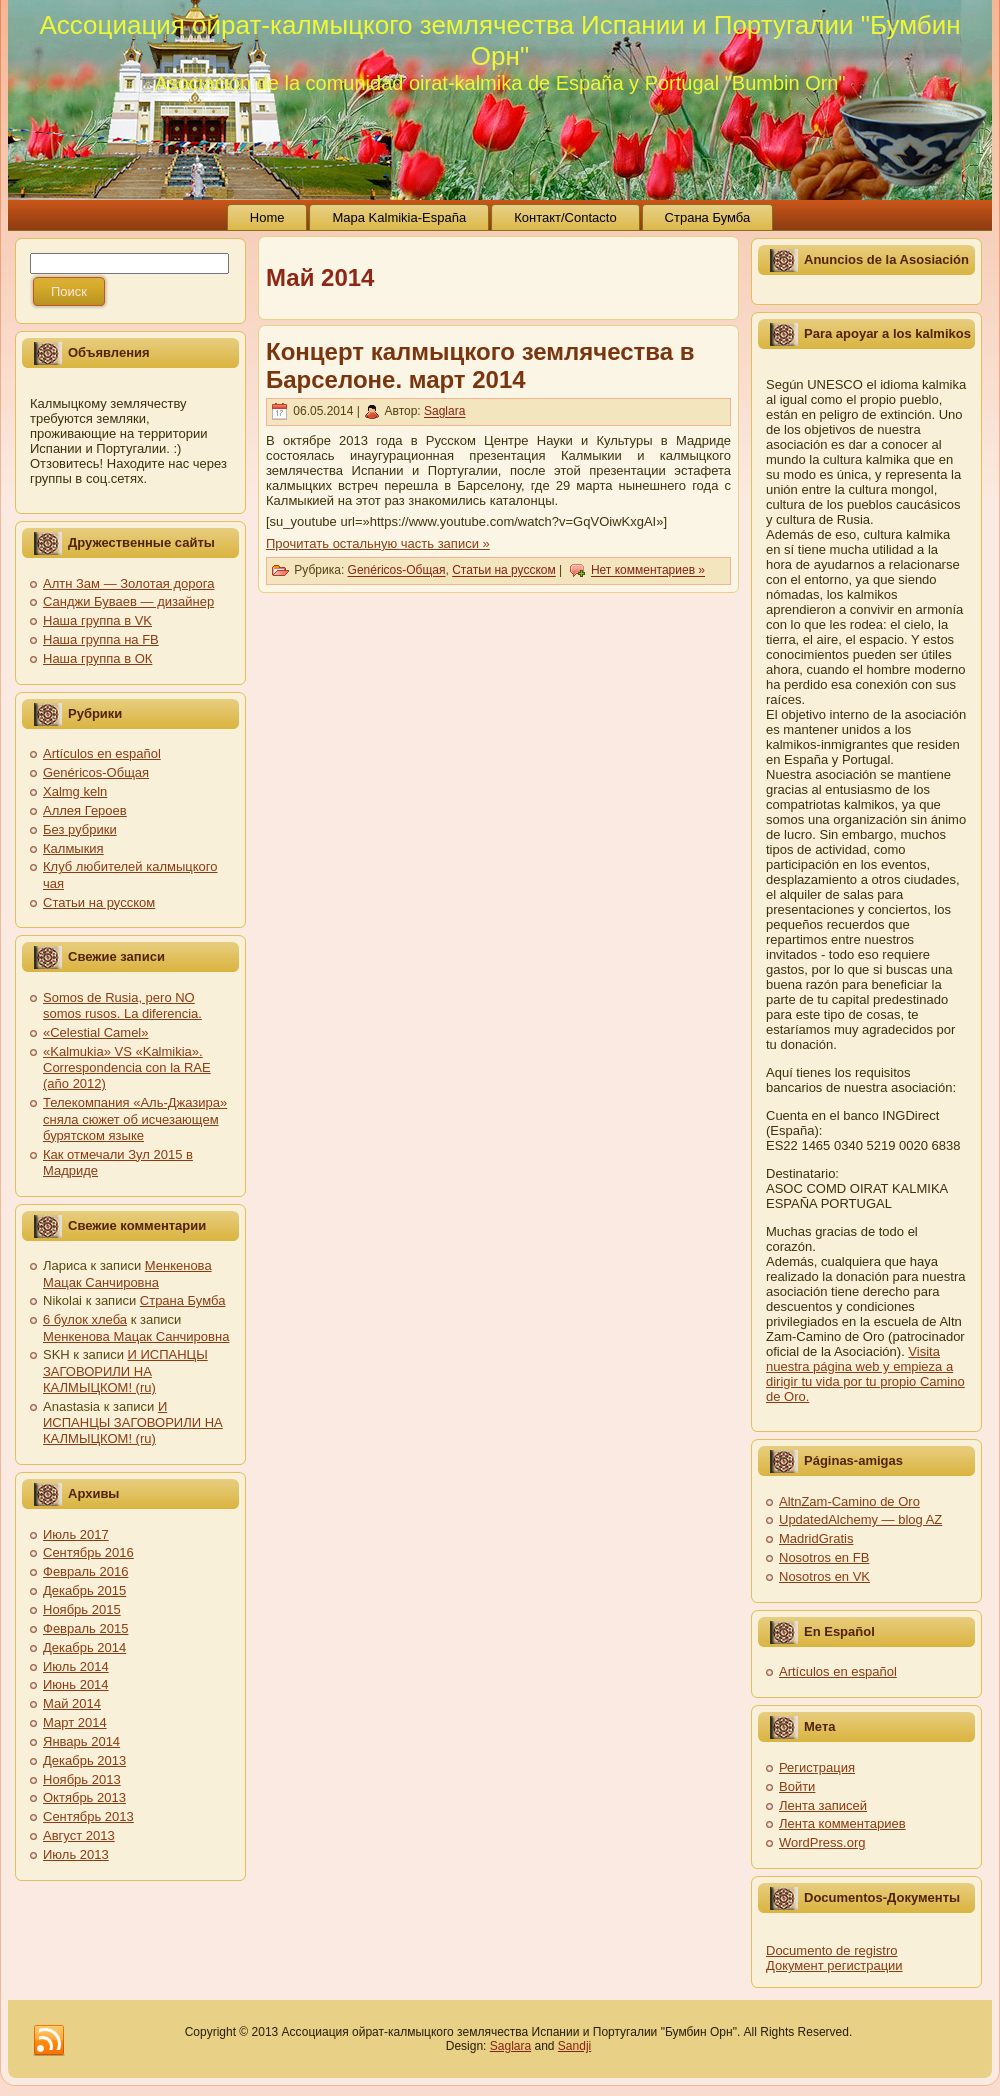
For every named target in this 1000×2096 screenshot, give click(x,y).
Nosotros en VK (824, 1576)
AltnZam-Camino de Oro (849, 1501)
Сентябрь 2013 (88, 1816)
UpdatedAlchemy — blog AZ (860, 1519)
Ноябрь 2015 (82, 1609)
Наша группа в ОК (97, 658)
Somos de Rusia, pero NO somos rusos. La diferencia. (122, 1005)
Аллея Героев (85, 810)
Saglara (444, 412)
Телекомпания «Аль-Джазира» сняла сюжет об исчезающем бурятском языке (135, 1119)
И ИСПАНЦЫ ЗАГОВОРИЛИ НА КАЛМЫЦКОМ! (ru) (125, 1371)
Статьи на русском (99, 902)
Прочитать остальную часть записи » (378, 543)
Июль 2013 (76, 1854)
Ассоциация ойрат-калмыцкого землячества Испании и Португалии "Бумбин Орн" (499, 40)
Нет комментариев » (648, 571)
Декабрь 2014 (84, 1647)
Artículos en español (102, 753)
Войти (797, 1786)
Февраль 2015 (85, 1628)
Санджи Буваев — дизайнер (128, 601)
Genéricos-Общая (96, 772)
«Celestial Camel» (96, 1032)
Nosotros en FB (824, 1557)
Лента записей (823, 1805)
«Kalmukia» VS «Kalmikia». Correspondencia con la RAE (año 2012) (127, 1068)
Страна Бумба (183, 1300)
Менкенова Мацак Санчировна (127, 1273)
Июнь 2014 (76, 1684)
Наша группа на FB (101, 639)
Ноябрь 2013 (82, 1779)
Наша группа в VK (97, 620)
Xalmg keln (75, 791)
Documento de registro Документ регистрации (834, 1958)
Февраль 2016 (85, 1571)
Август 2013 (79, 1835)
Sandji (574, 2046)
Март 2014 (75, 1722)
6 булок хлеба (85, 1319)
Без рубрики (80, 829)
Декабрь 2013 (84, 1760)
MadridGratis (816, 1538)
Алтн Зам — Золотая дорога (128, 583)
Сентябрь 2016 (88, 1552)
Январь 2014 (81, 1741)
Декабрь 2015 (84, 1590)
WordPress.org (822, 1842)
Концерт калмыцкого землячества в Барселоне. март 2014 (480, 365)
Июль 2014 (76, 1666)
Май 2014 (72, 1703)
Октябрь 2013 (84, 1797)
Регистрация (817, 1767)
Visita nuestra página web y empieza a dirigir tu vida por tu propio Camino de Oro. (865, 1374)
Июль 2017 (76, 1534)
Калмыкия (73, 848)
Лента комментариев (842, 1823)
